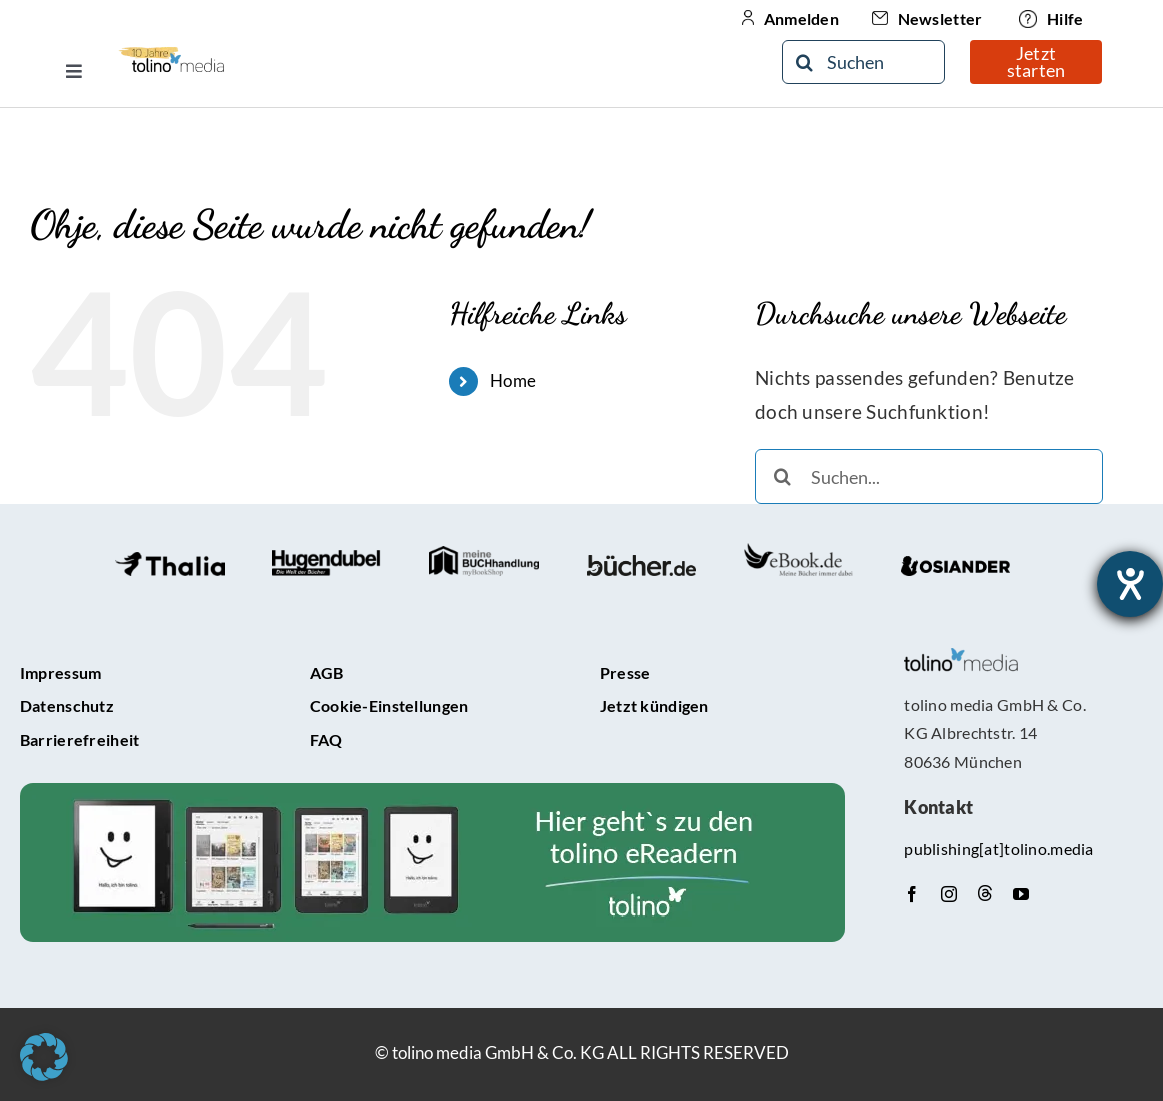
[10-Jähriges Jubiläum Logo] (171, 53)
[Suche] (804, 62)
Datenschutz (67, 705)
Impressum (61, 672)
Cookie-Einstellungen (389, 705)
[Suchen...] (929, 476)
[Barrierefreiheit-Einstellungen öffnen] (1130, 584)
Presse (625, 672)
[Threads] (985, 893)
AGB (327, 672)
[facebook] (912, 894)
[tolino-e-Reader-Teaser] (432, 792)
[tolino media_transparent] (961, 657)
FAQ (326, 739)
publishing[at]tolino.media (998, 848)
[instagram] (949, 894)
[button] (44, 1057)
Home (513, 380)
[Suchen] (863, 62)
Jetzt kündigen (654, 705)
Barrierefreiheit (80, 739)
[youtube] (1021, 894)
